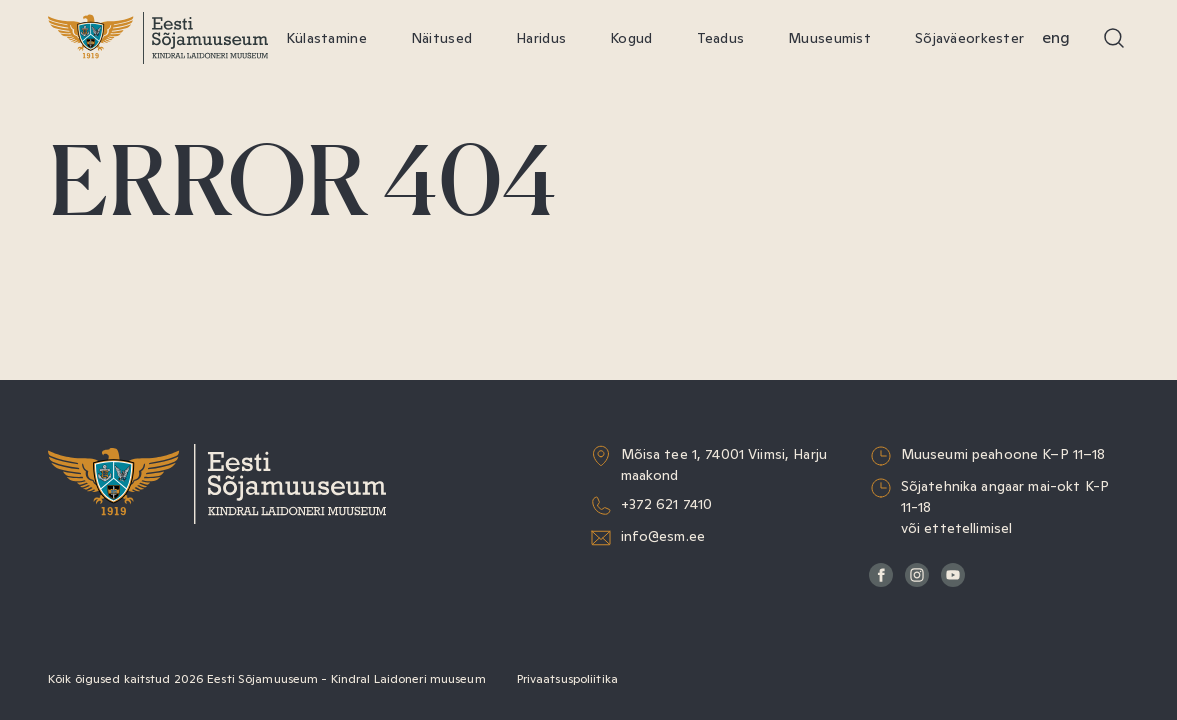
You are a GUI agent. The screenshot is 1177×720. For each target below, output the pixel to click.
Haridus (541, 38)
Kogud (631, 38)
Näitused (441, 38)
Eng (1056, 37)
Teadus (721, 38)
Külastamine (326, 38)
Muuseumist (829, 38)
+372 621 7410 (667, 504)
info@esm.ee (663, 536)
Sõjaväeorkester (969, 38)
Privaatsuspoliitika (567, 679)
